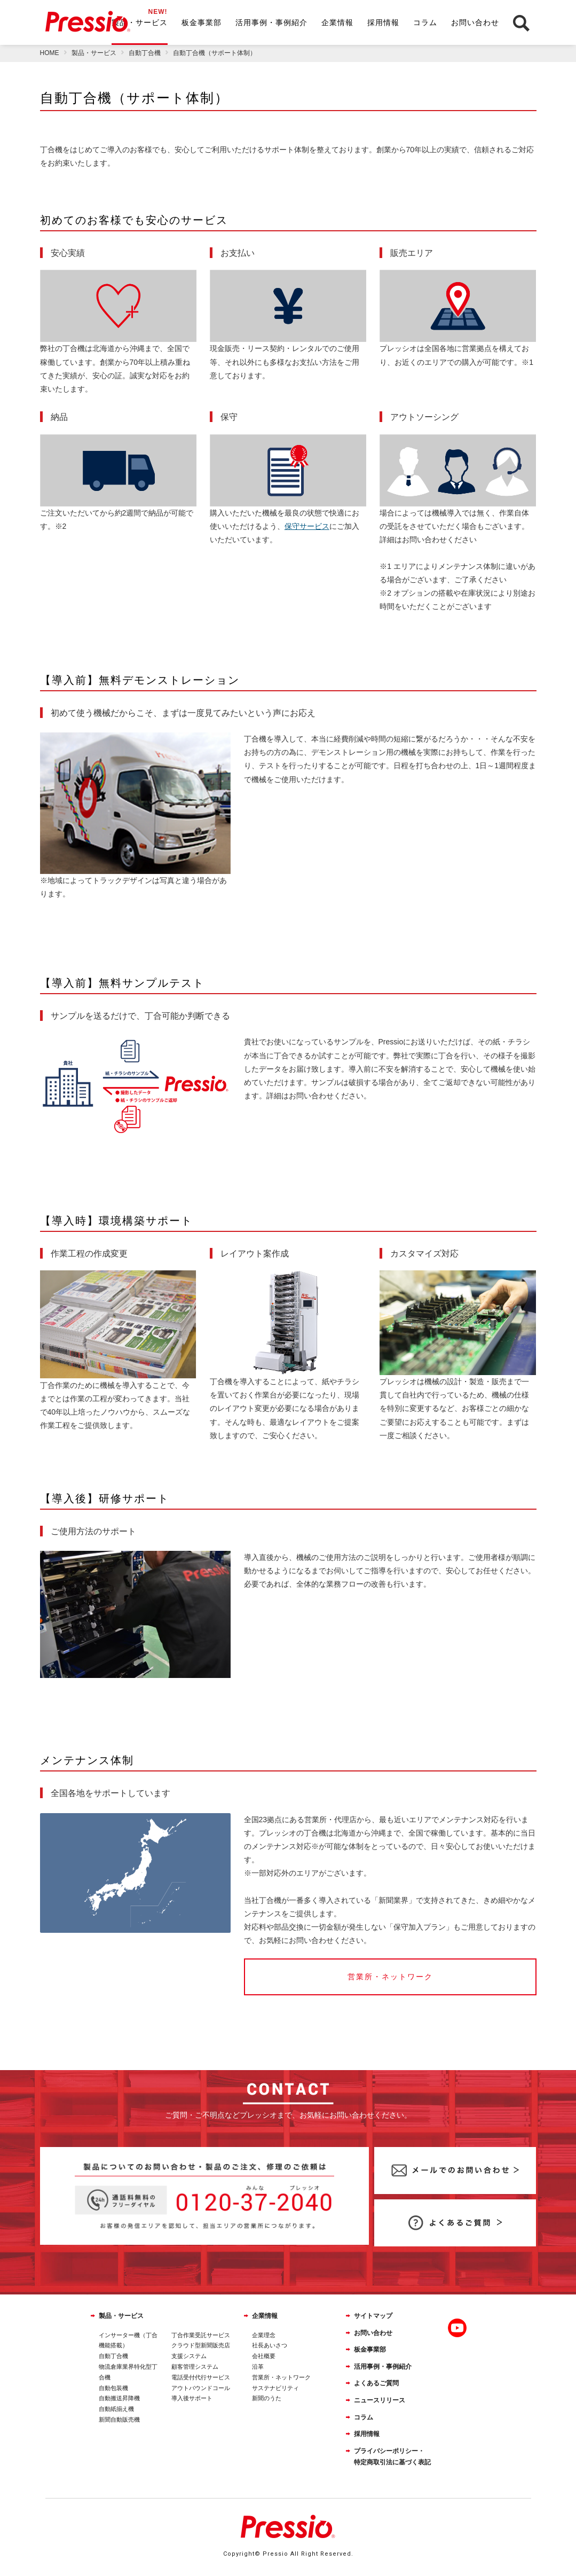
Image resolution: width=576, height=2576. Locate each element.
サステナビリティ (275, 2388)
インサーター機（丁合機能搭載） (128, 2340)
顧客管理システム (194, 2366)
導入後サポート (191, 2398)
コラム (425, 22)
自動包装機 (113, 2388)
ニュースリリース (379, 2400)
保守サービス (307, 526)
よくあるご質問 (376, 2383)
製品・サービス (140, 22)
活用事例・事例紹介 (271, 22)
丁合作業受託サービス (200, 2335)
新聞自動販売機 (119, 2419)
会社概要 (263, 2356)
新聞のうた (266, 2398)
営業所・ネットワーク (281, 2377)
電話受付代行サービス (200, 2377)
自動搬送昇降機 (119, 2398)
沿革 (258, 2366)
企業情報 (337, 22)
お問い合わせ (475, 22)
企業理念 (263, 2335)
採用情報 (383, 22)
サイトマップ (373, 2316)
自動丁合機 (113, 2356)
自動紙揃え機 (116, 2409)
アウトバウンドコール (200, 2388)
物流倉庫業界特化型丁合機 (128, 2371)
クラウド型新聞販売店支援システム (200, 2350)
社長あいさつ (269, 2345)
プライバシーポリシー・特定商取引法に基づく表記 (392, 2456)
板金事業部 (202, 22)
